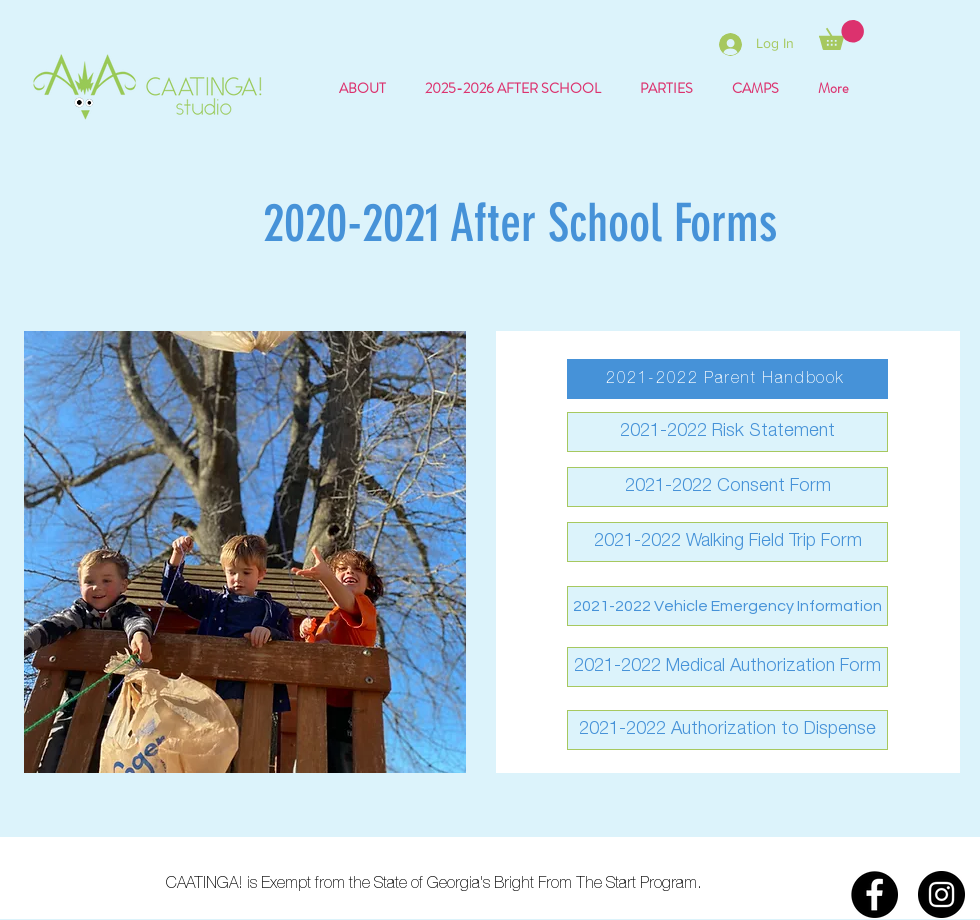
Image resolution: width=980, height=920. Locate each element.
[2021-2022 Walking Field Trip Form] (727, 542)
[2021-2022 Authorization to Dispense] (727, 730)
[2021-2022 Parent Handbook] (727, 379)
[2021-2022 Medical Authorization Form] (727, 667)
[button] (841, 35)
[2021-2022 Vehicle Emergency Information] (727, 606)
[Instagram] (941, 894)
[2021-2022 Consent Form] (727, 487)
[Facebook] (874, 894)
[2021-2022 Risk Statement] (727, 432)
